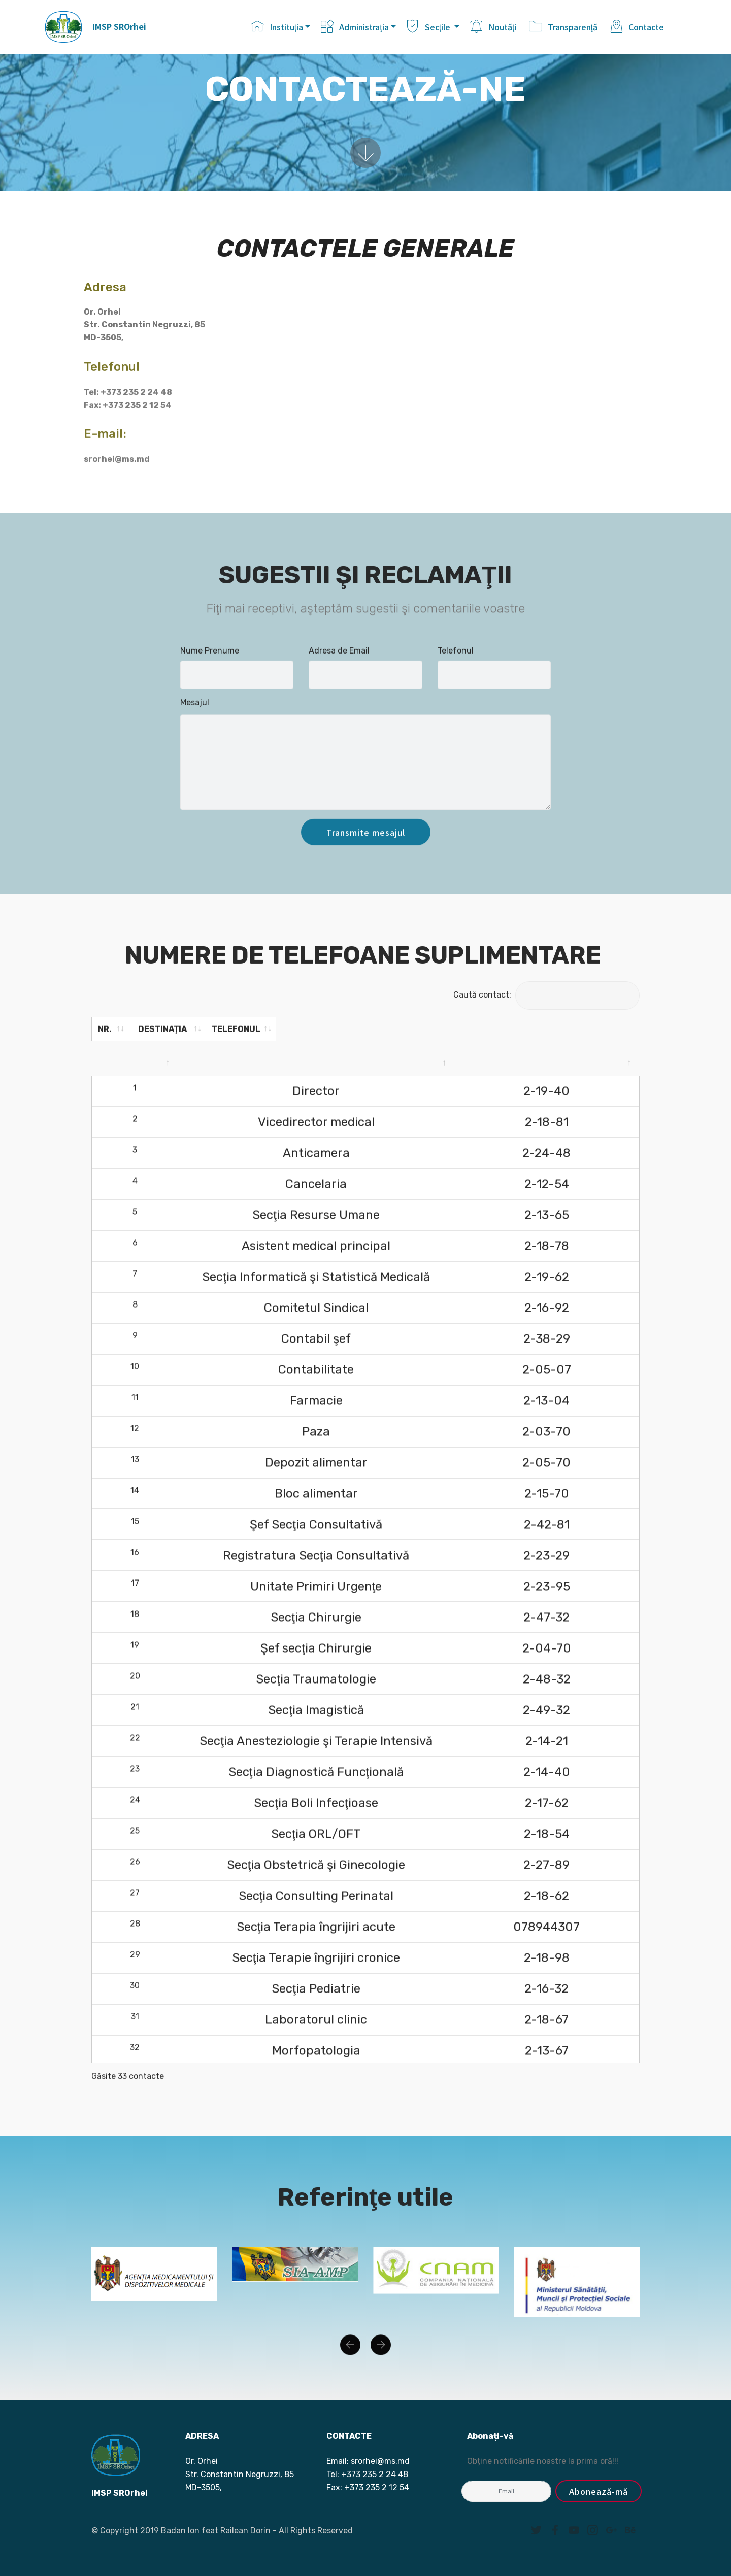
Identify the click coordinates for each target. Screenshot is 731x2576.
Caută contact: (546, 995)
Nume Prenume (209, 660)
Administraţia (355, 27)
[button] (350, 2360)
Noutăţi (494, 27)
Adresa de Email (339, 660)
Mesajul (194, 711)
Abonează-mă (598, 2491)
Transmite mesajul (365, 852)
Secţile (429, 27)
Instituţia (277, 27)
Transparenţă (564, 27)
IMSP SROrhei (119, 26)
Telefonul (456, 660)
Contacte (637, 27)
